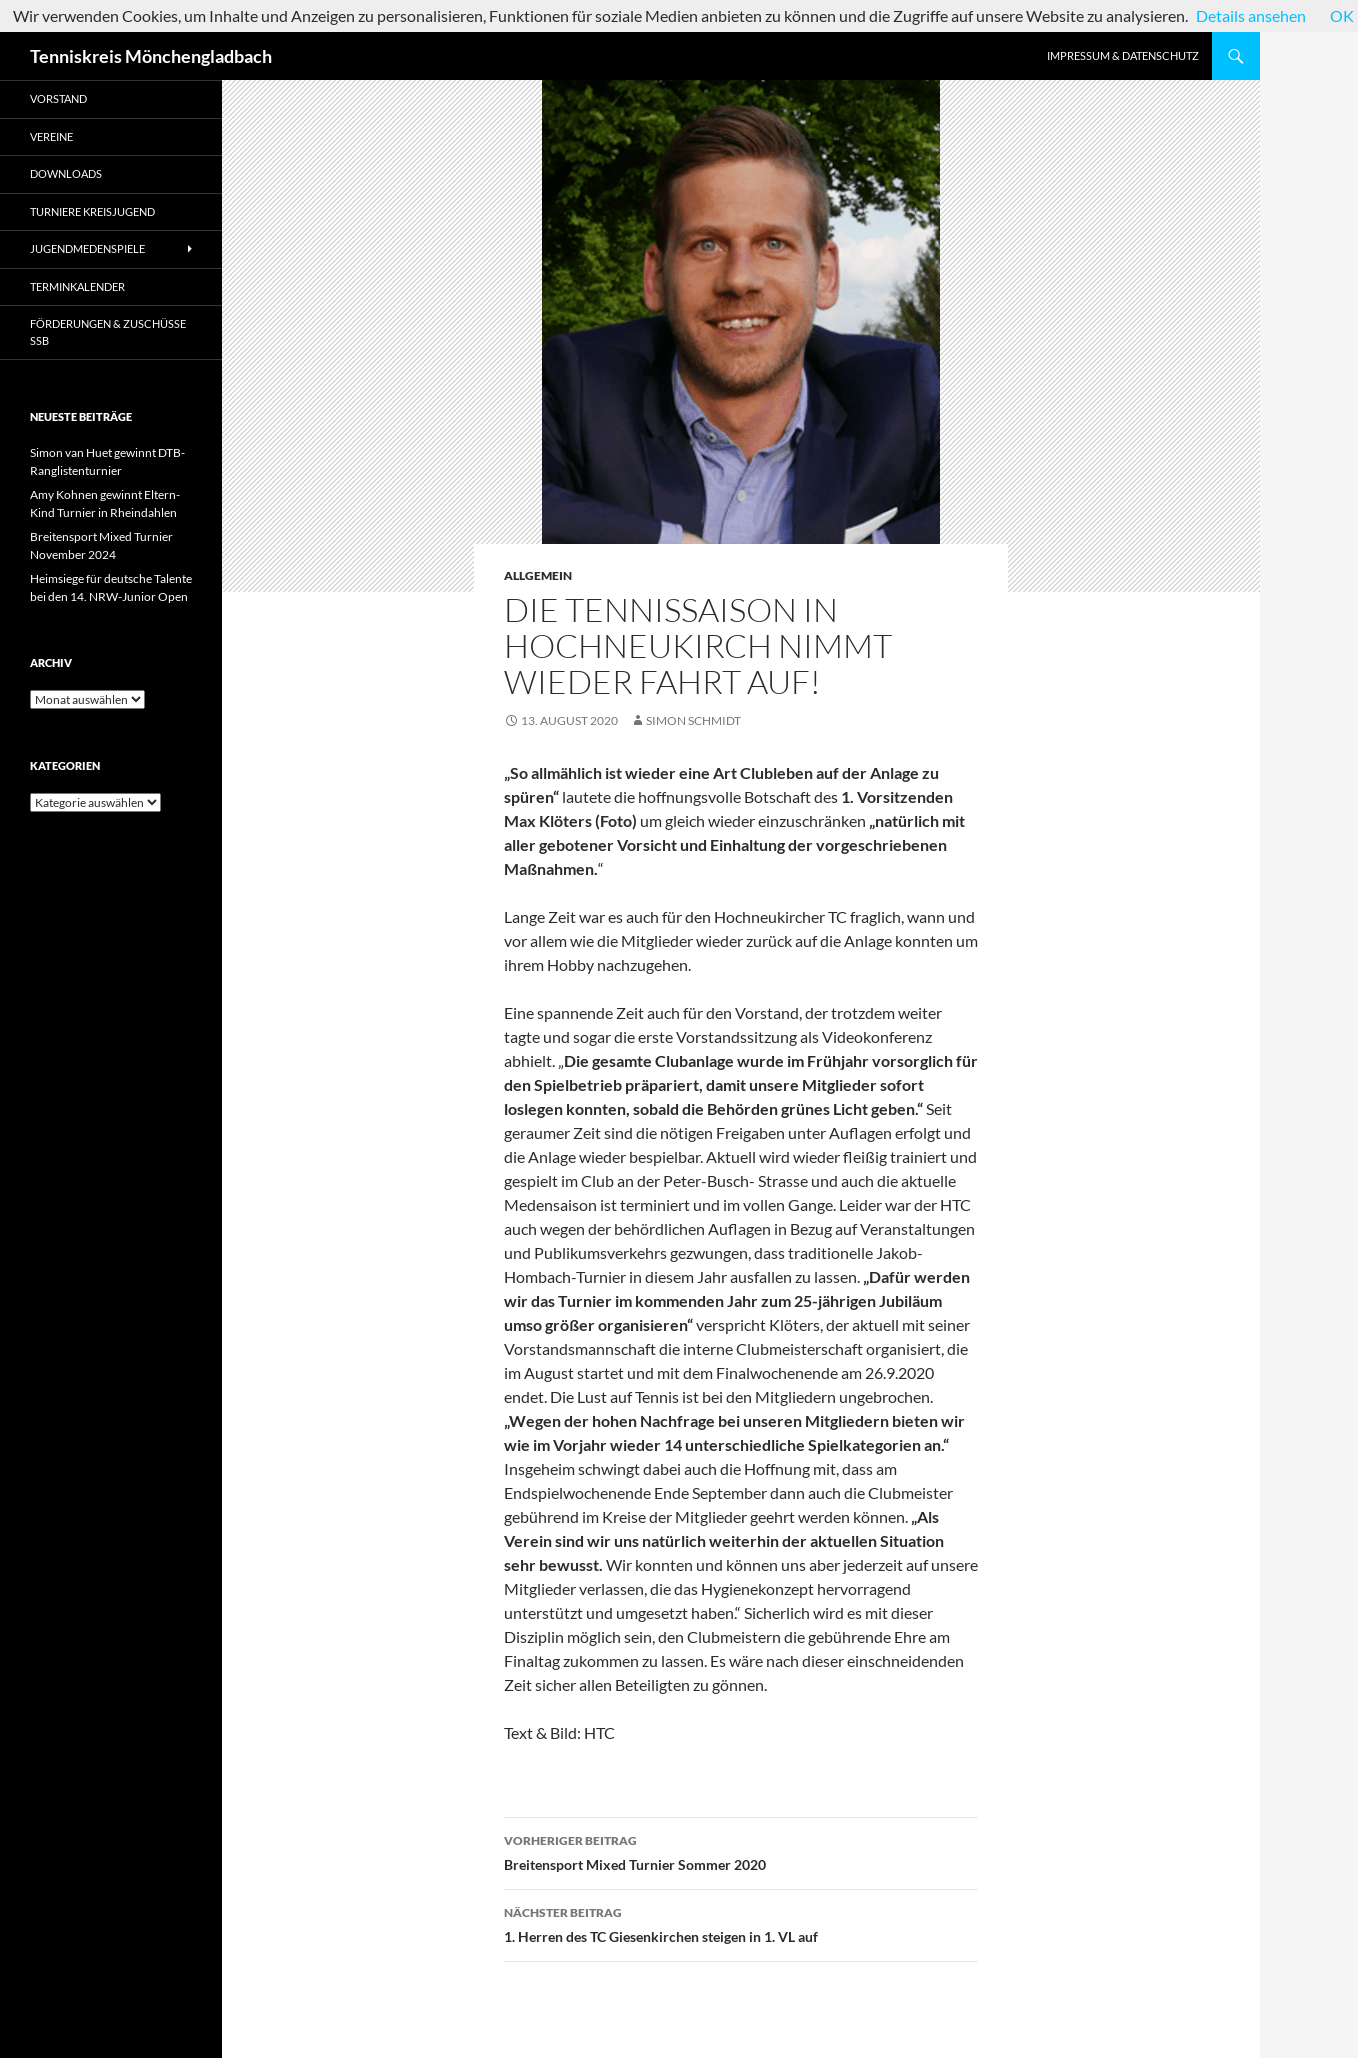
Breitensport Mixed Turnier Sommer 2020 (741, 1851)
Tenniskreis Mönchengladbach (151, 56)
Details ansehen (1251, 15)
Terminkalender (77, 286)
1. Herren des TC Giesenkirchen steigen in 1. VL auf (741, 1923)
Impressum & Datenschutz (1123, 55)
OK (1342, 15)
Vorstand (58, 98)
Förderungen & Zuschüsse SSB (108, 332)
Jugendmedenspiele (87, 248)
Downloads (66, 173)
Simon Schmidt (693, 720)
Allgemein (538, 575)
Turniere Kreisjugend (92, 211)
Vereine (51, 136)
